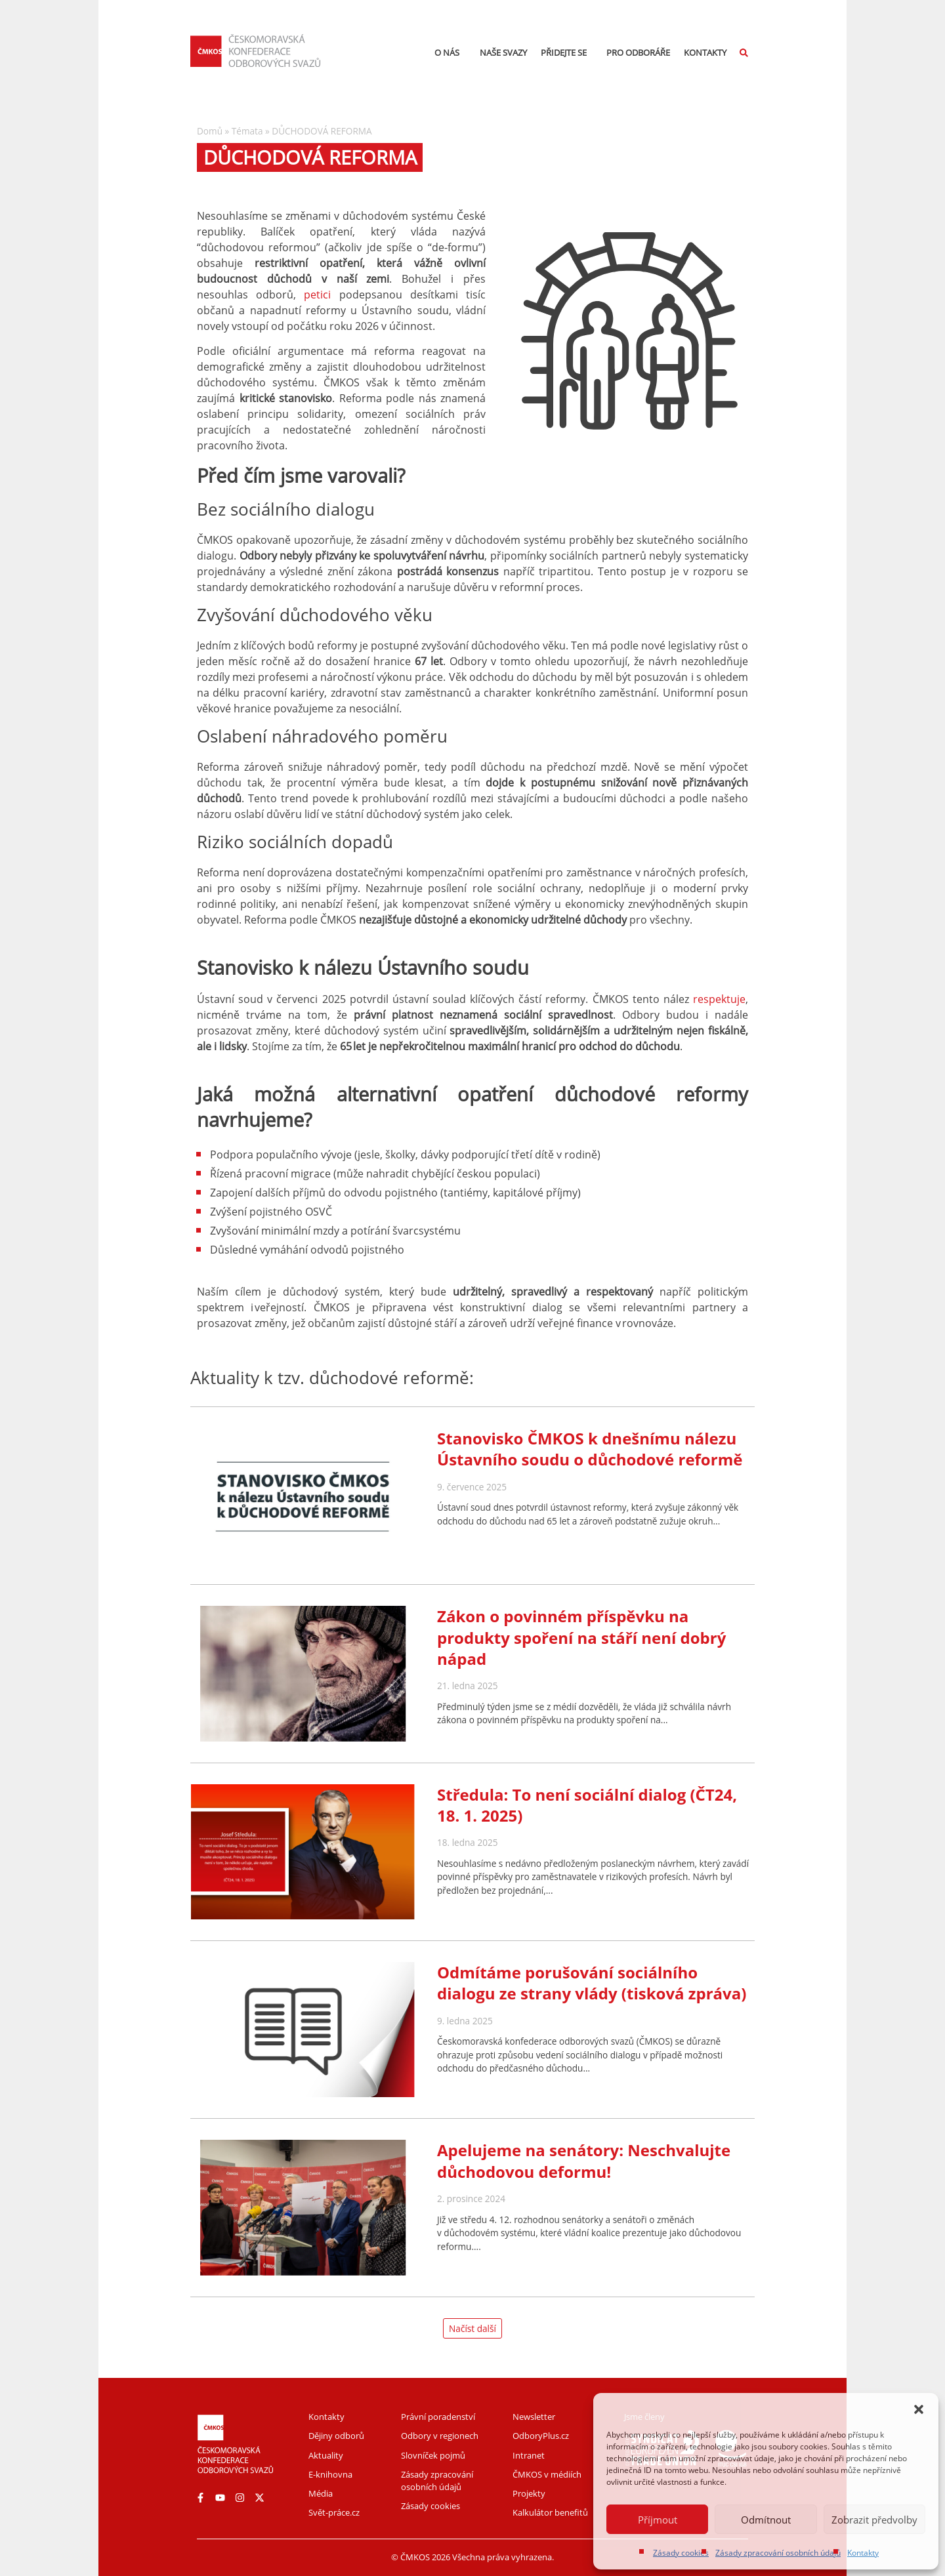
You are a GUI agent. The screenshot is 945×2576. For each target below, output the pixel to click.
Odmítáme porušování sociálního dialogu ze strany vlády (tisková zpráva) (591, 1982)
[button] (918, 2409)
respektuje (719, 999)
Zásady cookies (681, 2552)
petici (317, 294)
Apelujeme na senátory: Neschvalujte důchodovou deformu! (583, 2160)
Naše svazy (503, 52)
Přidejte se (567, 52)
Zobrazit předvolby (874, 2519)
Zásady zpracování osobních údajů (778, 2552)
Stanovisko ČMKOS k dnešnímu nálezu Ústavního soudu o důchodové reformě (589, 1448)
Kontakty (863, 2552)
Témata (247, 131)
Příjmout (657, 2519)
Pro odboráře (638, 52)
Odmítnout (766, 2519)
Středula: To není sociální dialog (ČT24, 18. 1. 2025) (587, 1805)
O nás (450, 52)
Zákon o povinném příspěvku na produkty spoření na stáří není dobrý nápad (581, 1637)
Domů (209, 131)
